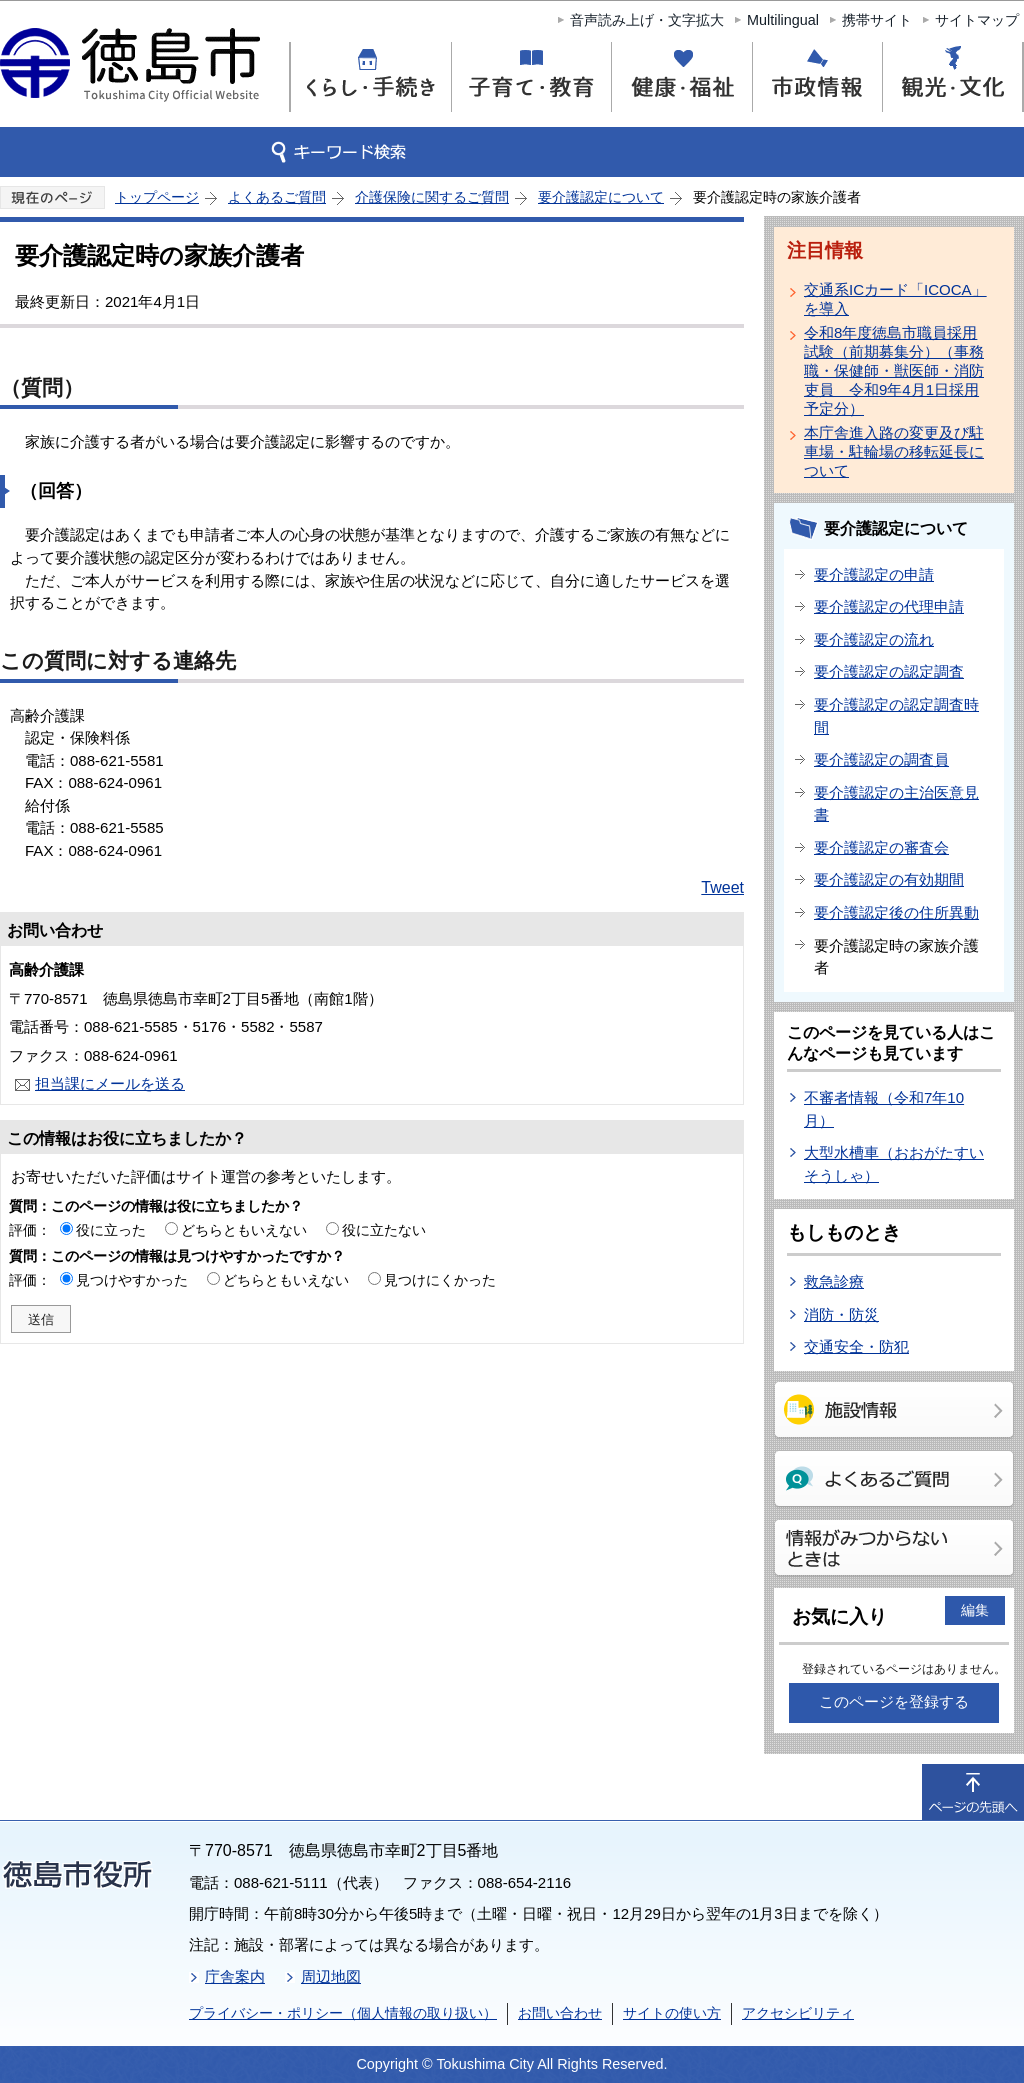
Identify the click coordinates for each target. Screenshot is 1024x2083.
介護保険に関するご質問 (432, 197)
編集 (975, 1610)
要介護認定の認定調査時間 (896, 716)
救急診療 (834, 1281)
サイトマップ (977, 20)
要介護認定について (601, 197)
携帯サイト (877, 20)
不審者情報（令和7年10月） (884, 1109)
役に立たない (384, 1230)
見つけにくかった (440, 1280)
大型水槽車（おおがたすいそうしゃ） (894, 1164)
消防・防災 (841, 1314)
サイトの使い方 (672, 2013)
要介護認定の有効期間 (889, 879)
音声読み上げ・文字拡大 (647, 20)
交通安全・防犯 (856, 1346)
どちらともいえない (244, 1230)
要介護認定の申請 (874, 574)
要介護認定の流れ (874, 639)
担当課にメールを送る (110, 1083)
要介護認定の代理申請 (889, 606)
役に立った (111, 1230)
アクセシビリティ (798, 2013)
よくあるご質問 (277, 197)
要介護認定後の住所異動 (896, 912)
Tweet (722, 887)
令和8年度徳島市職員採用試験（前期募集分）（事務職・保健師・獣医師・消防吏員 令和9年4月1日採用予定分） (894, 370)
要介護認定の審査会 (881, 847)
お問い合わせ (560, 2013)
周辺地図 (331, 1976)
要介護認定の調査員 (881, 759)
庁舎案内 (235, 1976)
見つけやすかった (132, 1280)
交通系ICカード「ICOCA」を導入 (895, 299)
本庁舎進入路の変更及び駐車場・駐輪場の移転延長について (894, 451)
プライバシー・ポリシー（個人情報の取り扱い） (343, 2013)
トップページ (157, 197)
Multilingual (783, 20)
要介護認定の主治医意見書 (896, 804)
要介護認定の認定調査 (889, 671)
